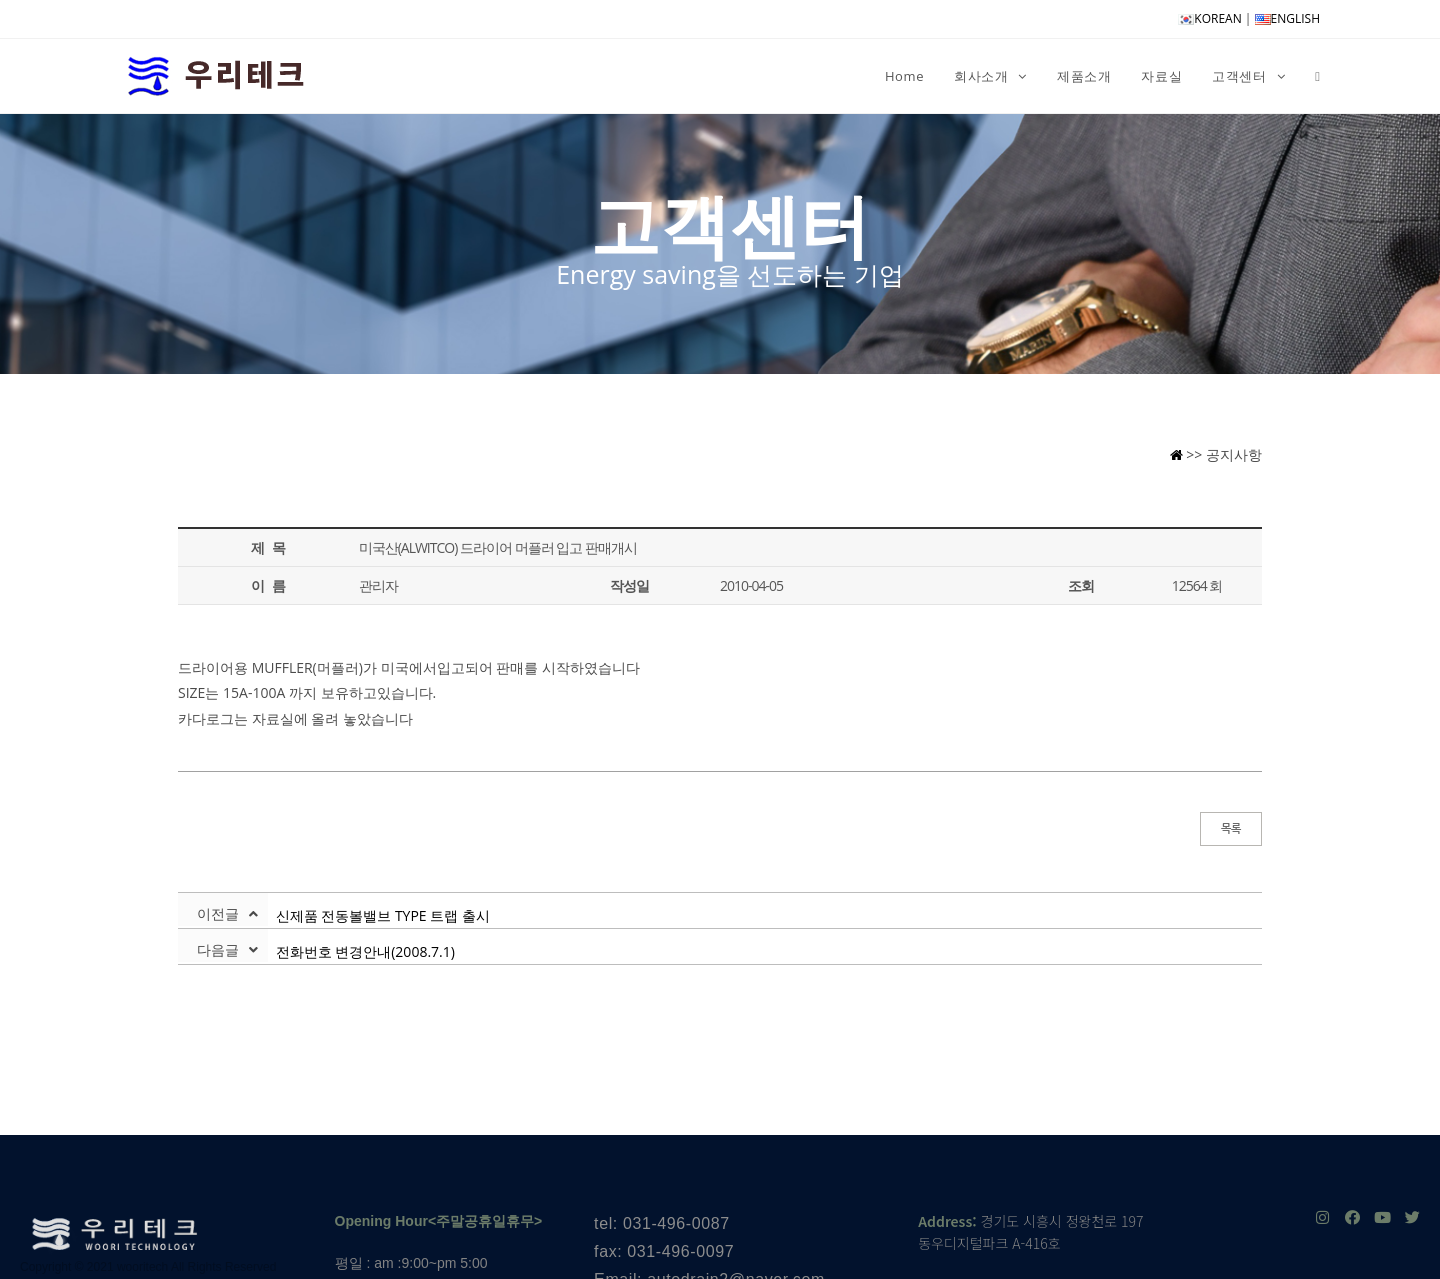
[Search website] (1317, 76)
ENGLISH (1287, 18)
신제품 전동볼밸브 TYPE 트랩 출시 (379, 915)
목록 (1231, 828)
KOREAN (1209, 18)
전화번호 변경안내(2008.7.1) (361, 951)
